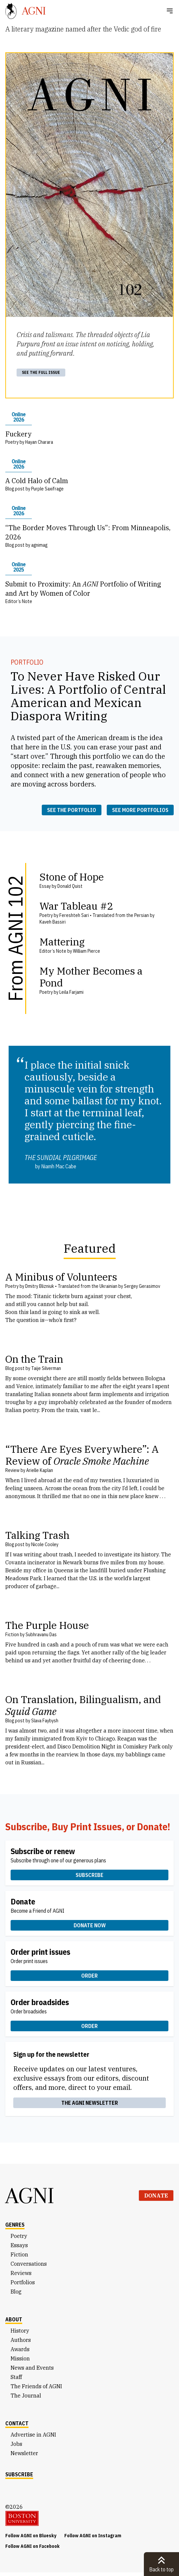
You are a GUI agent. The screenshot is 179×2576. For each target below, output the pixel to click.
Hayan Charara (39, 442)
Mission (20, 2358)
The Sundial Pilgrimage (61, 1157)
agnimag (39, 545)
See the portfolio (71, 810)
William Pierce (86, 951)
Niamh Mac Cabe (58, 1166)
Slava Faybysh (44, 1721)
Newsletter (24, 2453)
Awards (20, 2349)
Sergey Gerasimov (142, 1286)
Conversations (29, 2263)
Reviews (21, 2273)
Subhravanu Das (41, 1635)
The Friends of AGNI (36, 2386)
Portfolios (23, 2282)
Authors (21, 2340)
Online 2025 (19, 567)
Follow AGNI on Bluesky (30, 2536)
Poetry (19, 2236)
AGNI (29, 2195)
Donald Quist (70, 886)
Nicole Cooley (44, 1544)
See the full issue (41, 372)
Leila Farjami (71, 992)
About (13, 2319)
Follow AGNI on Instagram (92, 2536)
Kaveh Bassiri (52, 922)
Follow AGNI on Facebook (32, 2546)
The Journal (26, 2395)
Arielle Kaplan (39, 1470)
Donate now (90, 1925)
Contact (17, 2423)
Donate (156, 2195)
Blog (16, 2291)
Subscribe (89, 1875)
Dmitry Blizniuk (39, 1286)
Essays (19, 2245)
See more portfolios (140, 810)
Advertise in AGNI (33, 2434)
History (20, 2330)
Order (89, 1975)
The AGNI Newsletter (89, 2102)
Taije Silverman (46, 1368)
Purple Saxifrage (47, 489)
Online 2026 (19, 417)
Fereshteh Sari (74, 915)
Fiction (19, 2254)
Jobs (16, 2444)
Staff (16, 2377)
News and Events (32, 2367)
